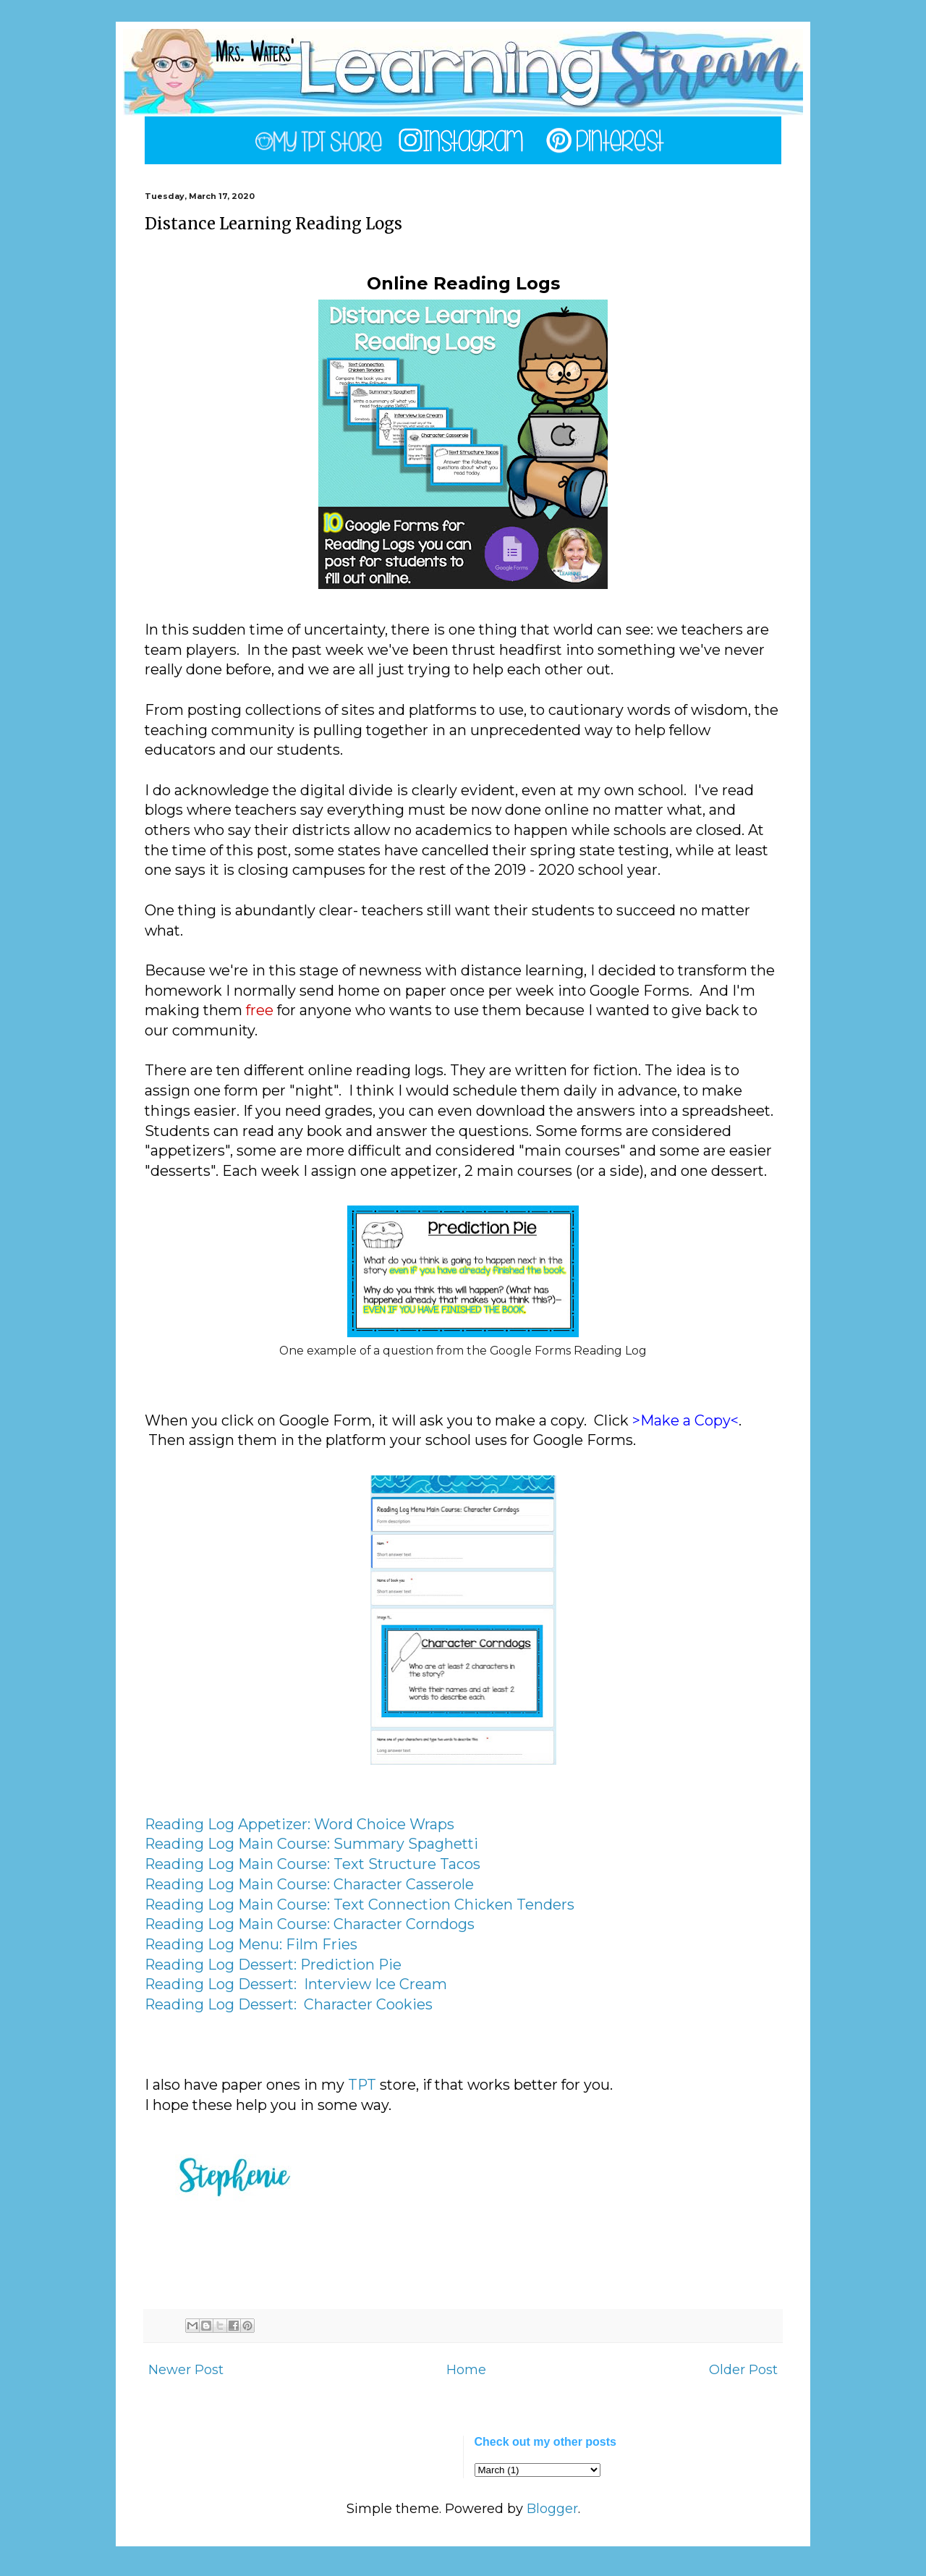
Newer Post (186, 2370)
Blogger (552, 2509)
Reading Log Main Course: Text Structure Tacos (312, 1864)
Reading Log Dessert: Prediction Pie (273, 1964)
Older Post (743, 2370)
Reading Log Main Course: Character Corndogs (310, 1924)
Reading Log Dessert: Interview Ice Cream (296, 1984)
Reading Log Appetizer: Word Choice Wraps (299, 1824)
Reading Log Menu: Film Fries (251, 1944)
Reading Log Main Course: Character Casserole (309, 1884)
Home (466, 2370)
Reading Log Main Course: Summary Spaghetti (311, 1843)
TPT (362, 2084)
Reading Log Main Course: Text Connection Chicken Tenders (359, 1904)
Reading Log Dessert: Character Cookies (289, 2004)
